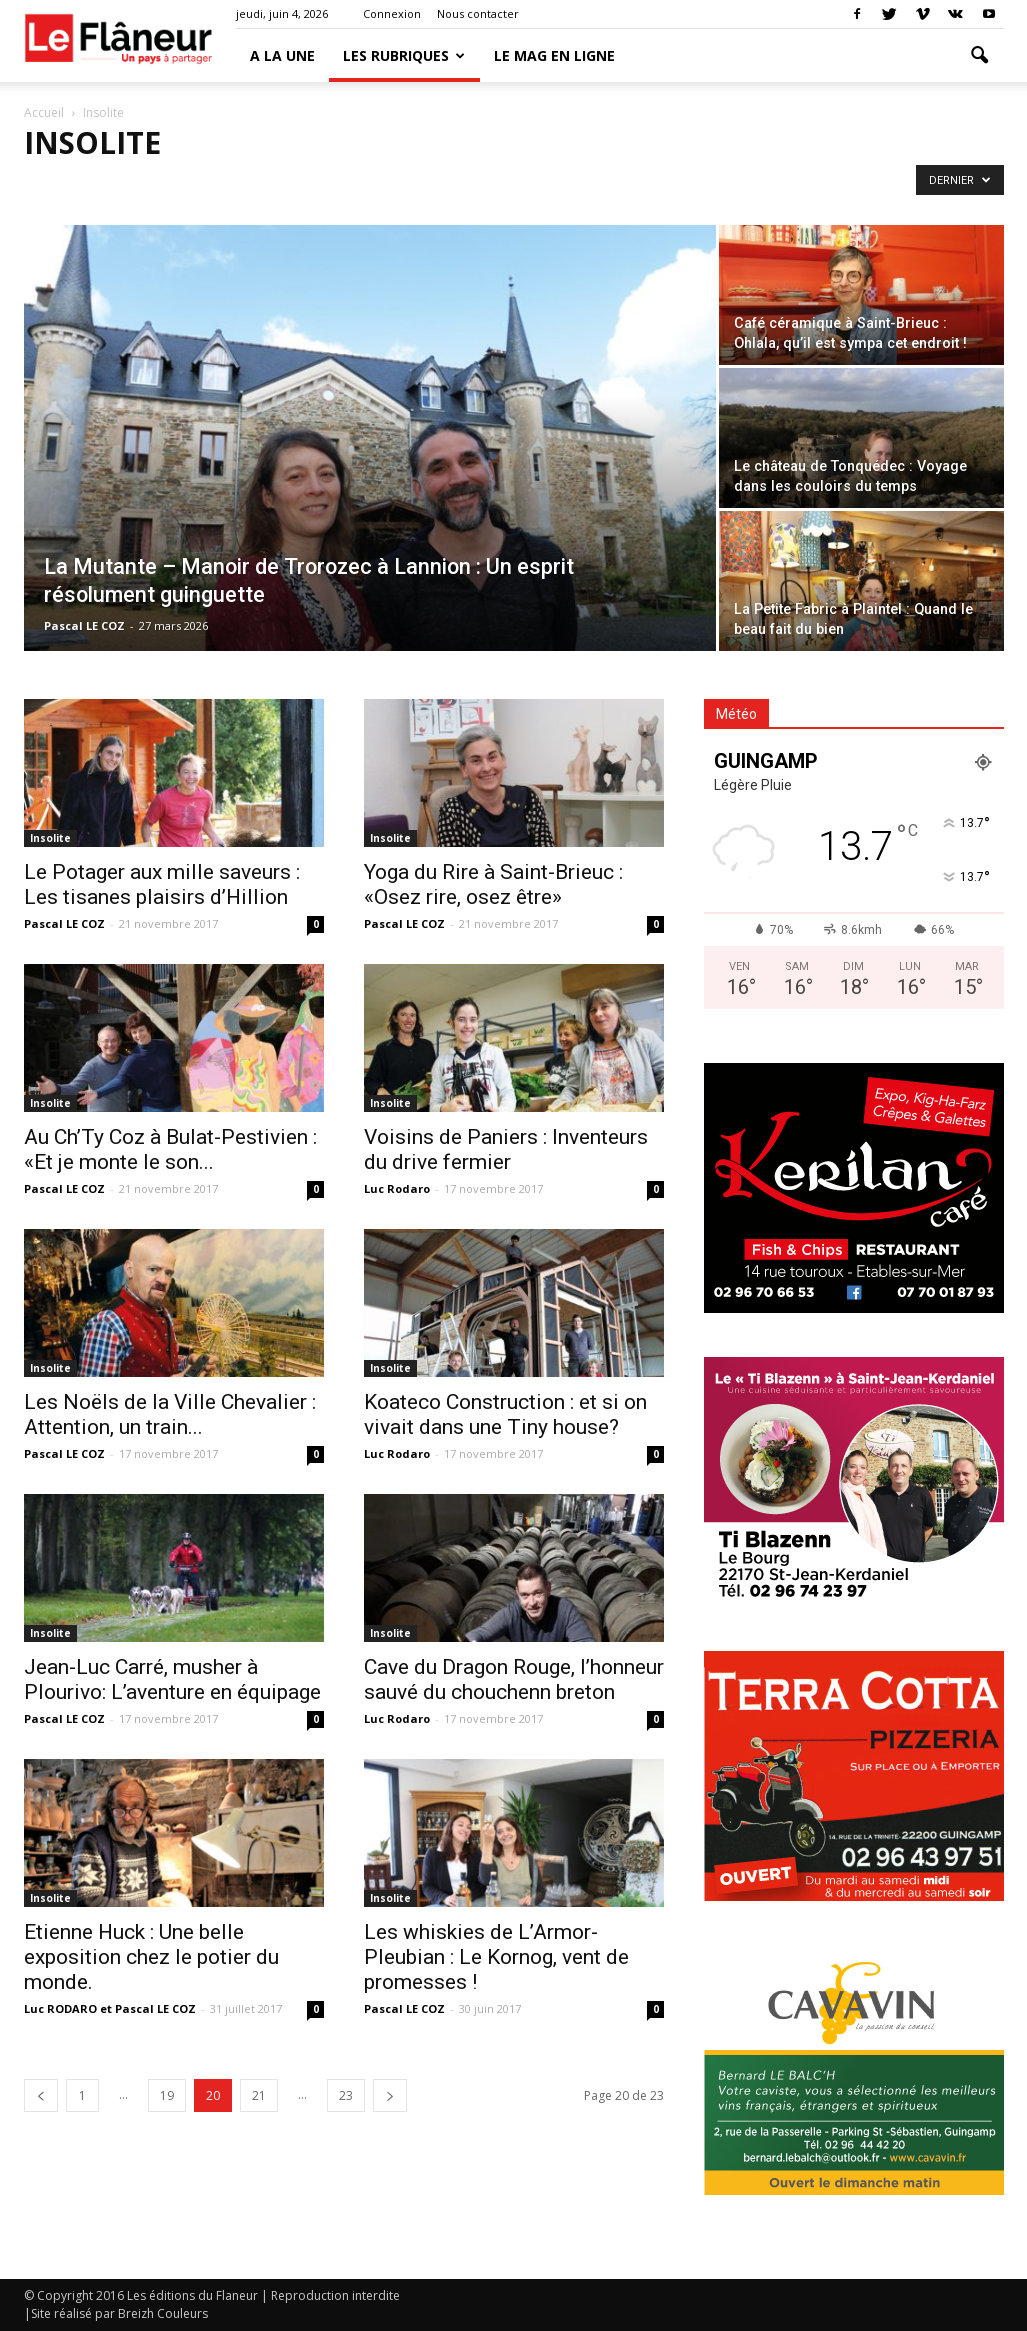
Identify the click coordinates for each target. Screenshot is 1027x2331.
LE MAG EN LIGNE (554, 55)
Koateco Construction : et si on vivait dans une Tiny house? (505, 1414)
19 (167, 2095)
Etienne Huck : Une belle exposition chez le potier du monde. (151, 1957)
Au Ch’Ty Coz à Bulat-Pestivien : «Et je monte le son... (170, 1149)
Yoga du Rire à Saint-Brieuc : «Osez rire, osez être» (493, 884)
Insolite (50, 838)
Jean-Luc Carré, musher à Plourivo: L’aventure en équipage (172, 1679)
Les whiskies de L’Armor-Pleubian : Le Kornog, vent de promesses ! (496, 1957)
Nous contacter (478, 13)
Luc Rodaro (397, 1188)
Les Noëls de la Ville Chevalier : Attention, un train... (170, 1414)
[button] (980, 56)
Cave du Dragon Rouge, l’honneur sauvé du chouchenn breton (514, 1679)
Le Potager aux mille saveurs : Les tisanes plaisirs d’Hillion (162, 884)
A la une (282, 55)
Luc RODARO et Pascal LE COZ (110, 2008)
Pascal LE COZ (84, 625)
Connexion (392, 13)
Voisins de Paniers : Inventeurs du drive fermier (506, 1149)
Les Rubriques (404, 55)
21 (259, 2095)
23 (346, 2095)
